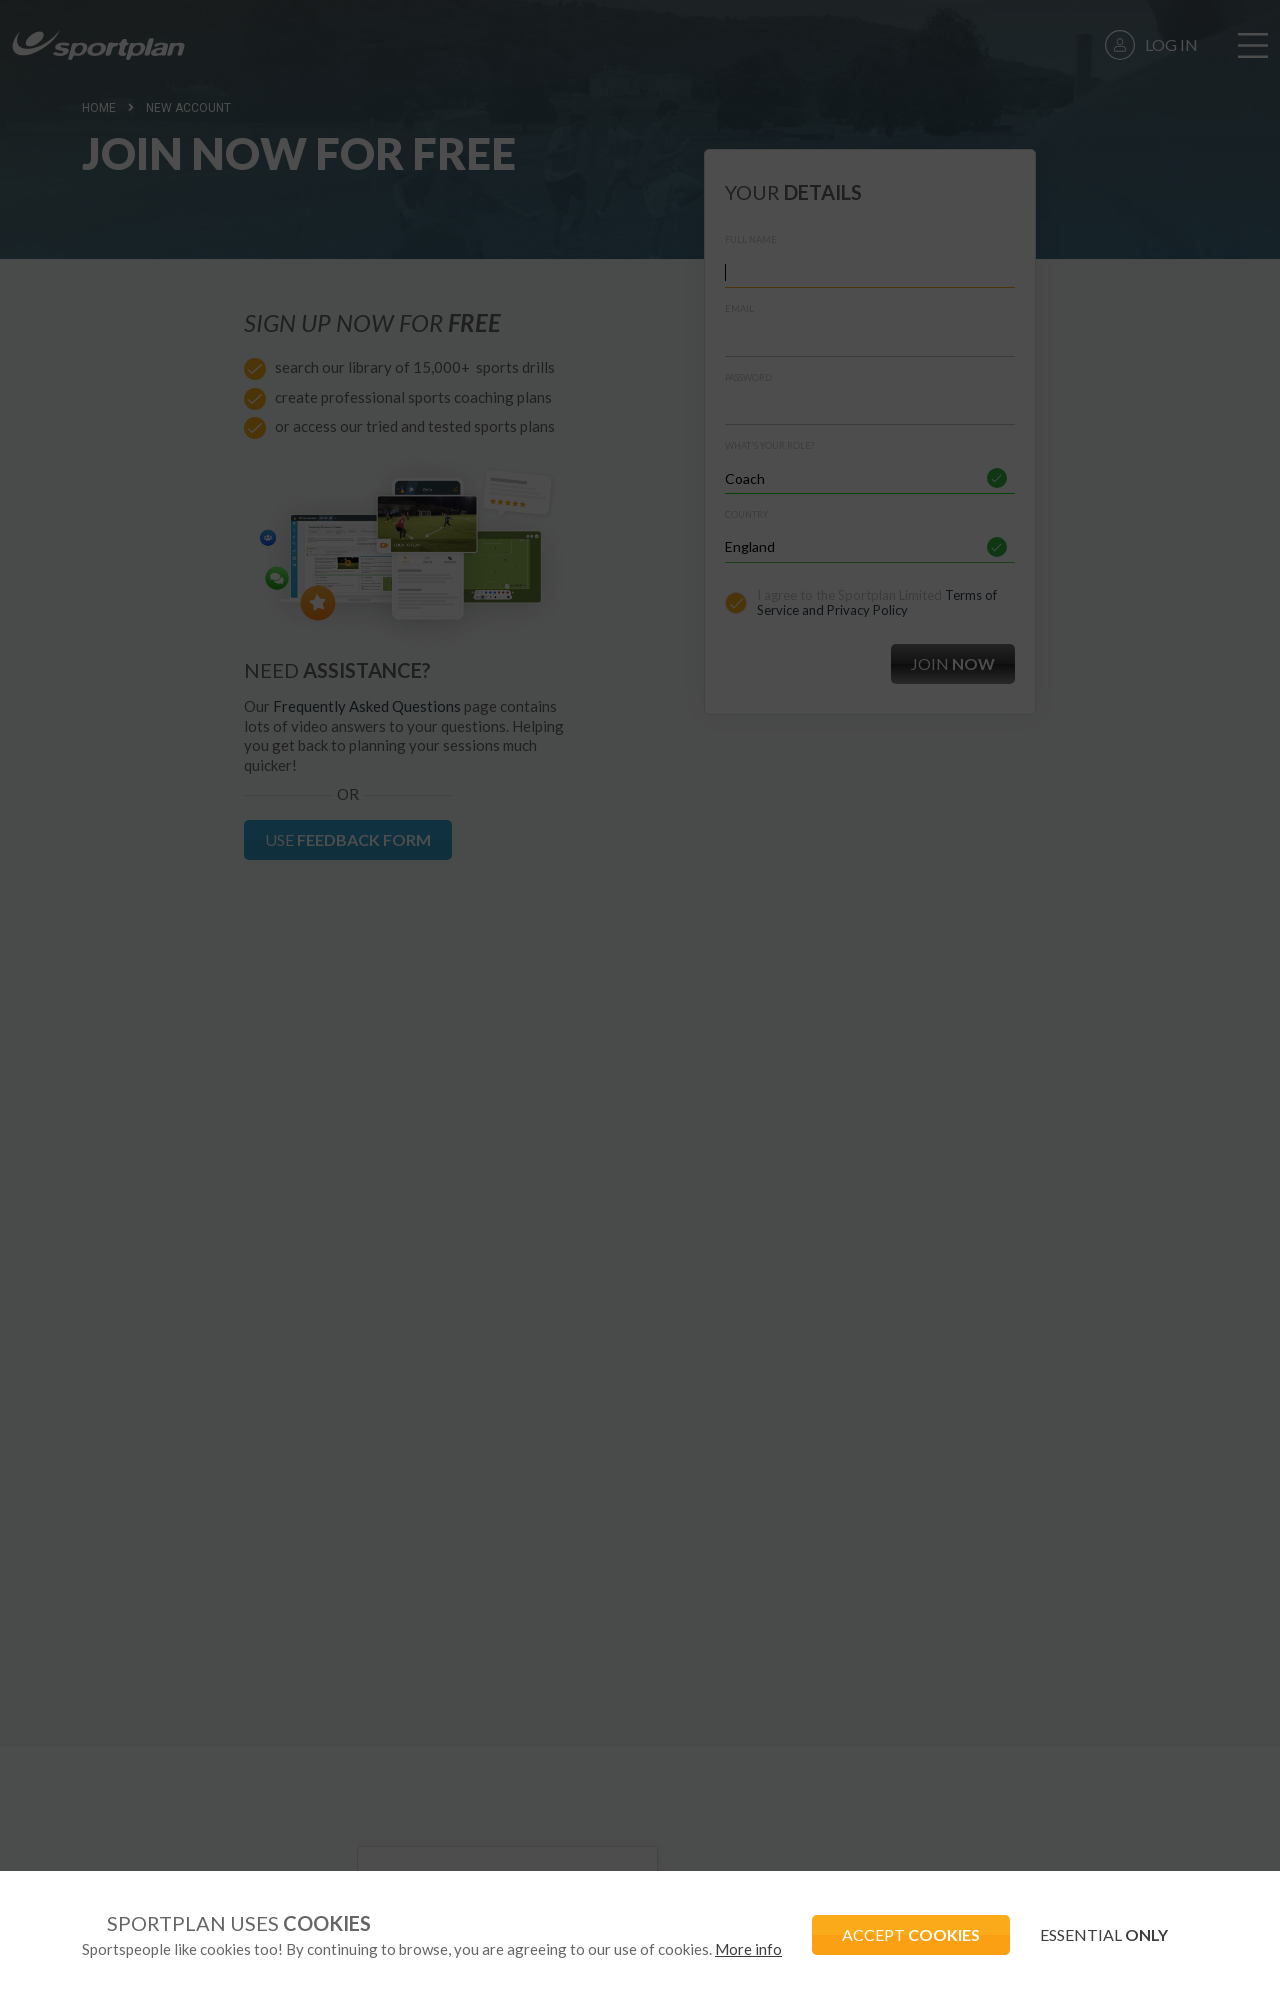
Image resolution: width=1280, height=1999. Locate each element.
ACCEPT (911, 1934)
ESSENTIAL (1104, 1934)
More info (748, 1949)
